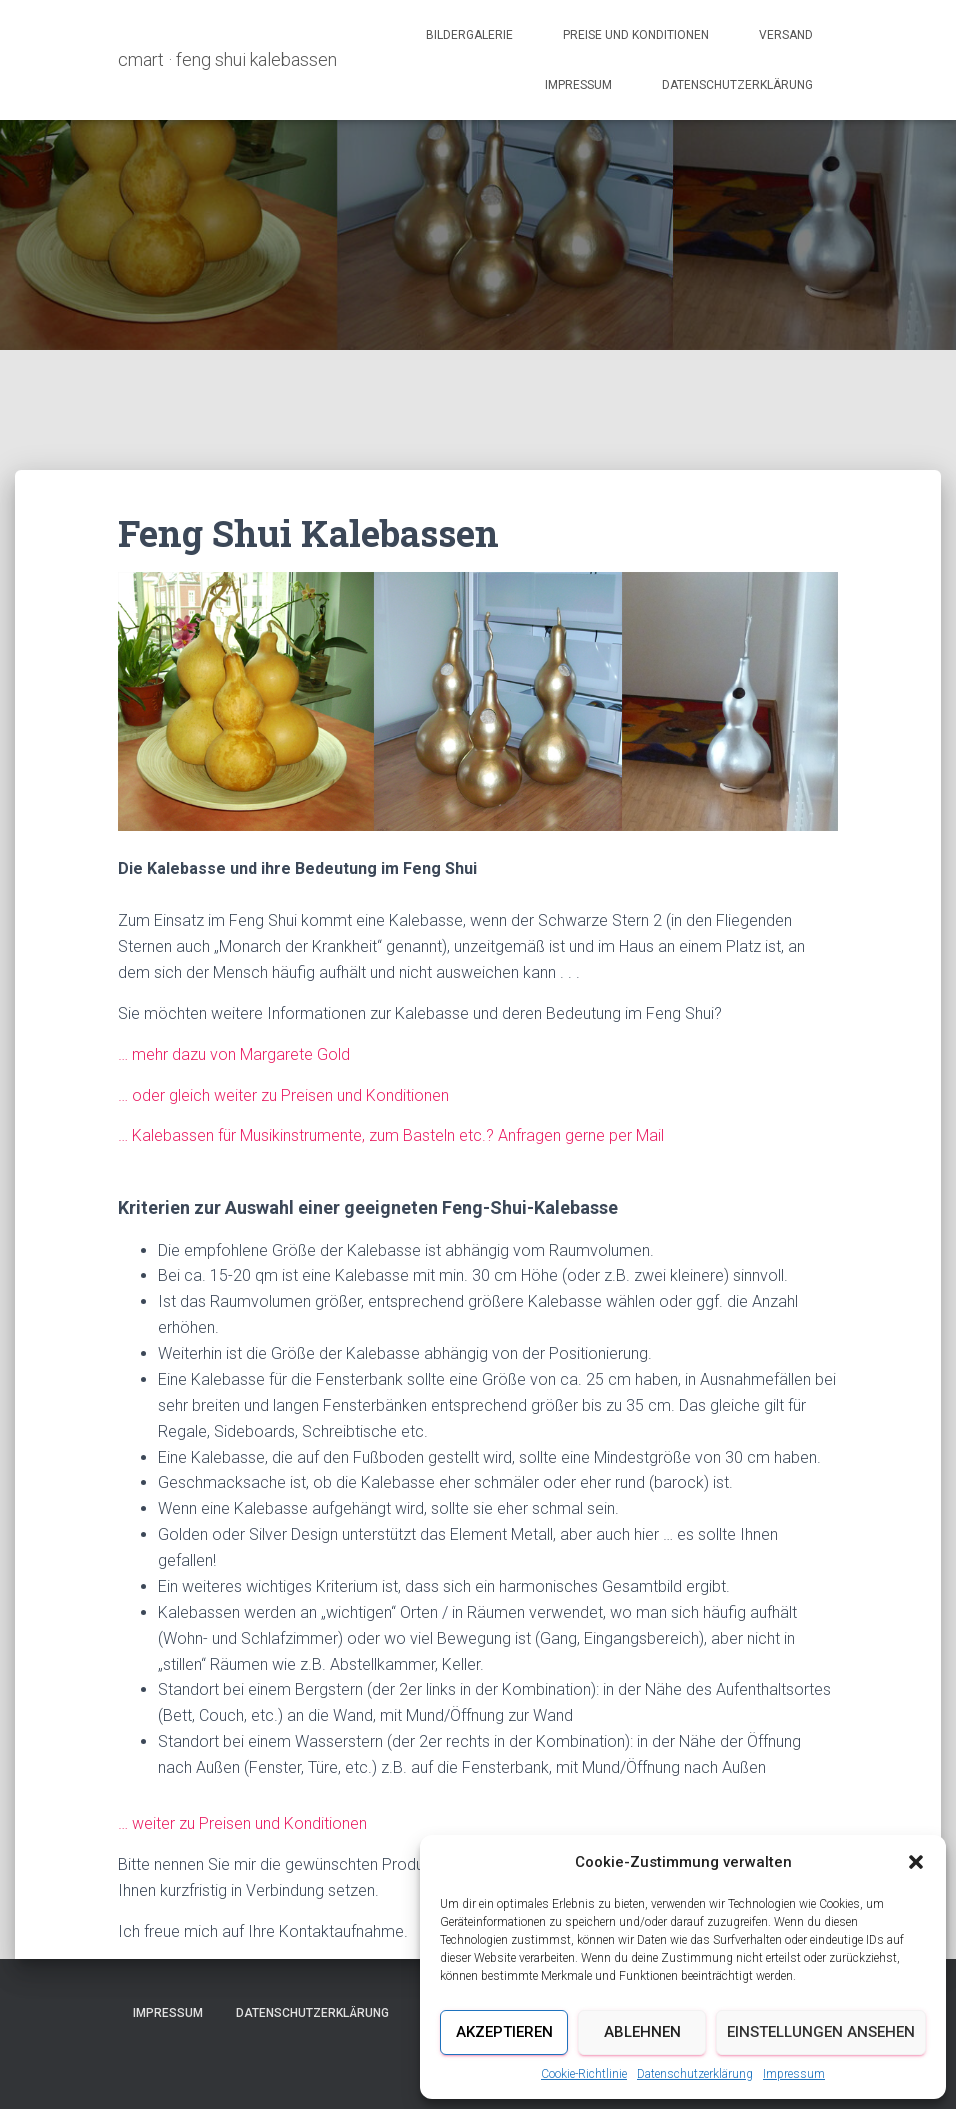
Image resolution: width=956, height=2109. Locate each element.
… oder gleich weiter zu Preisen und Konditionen (283, 1095)
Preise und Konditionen (636, 35)
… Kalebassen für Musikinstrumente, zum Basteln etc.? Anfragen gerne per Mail (391, 1135)
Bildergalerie (469, 35)
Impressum (794, 2074)
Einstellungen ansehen (821, 2032)
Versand (786, 35)
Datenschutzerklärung (695, 2074)
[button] (916, 1862)
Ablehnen (642, 2032)
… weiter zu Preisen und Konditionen (242, 1823)
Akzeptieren (504, 2032)
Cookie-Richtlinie (584, 2074)
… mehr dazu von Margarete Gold (234, 1054)
